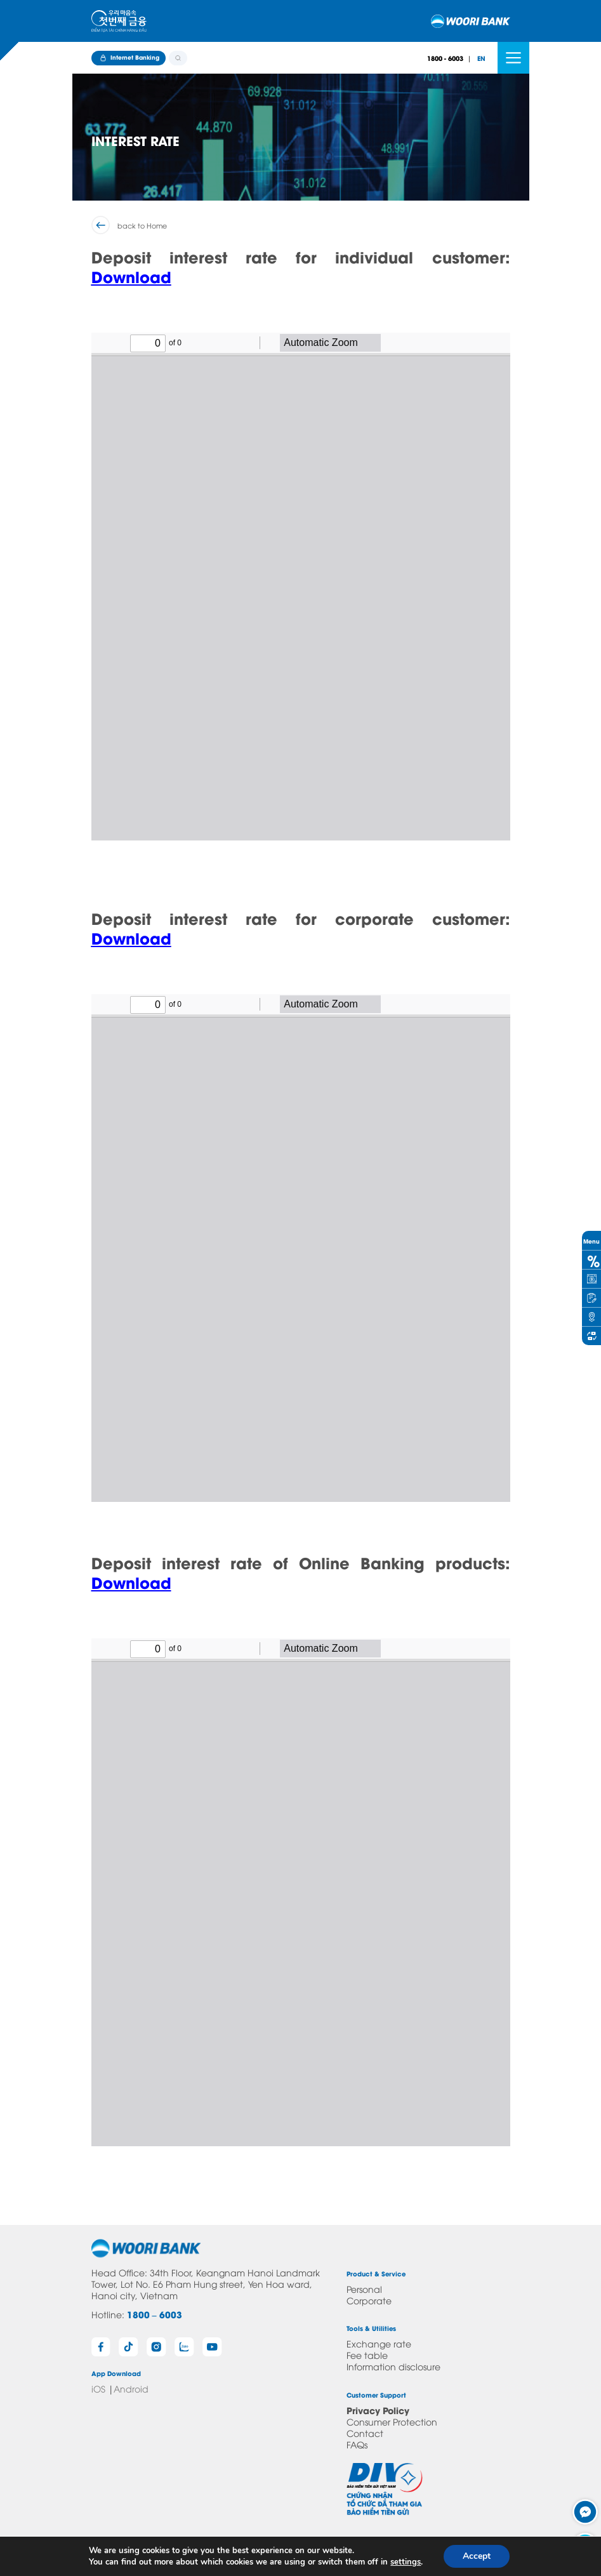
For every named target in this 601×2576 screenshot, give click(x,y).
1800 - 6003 (445, 58)
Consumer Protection (392, 2421)
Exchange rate (379, 2343)
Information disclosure (393, 2366)
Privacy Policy (378, 2410)
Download (131, 276)
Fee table (367, 2355)
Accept (477, 2556)
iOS (98, 2388)
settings (405, 2562)
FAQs (357, 2444)
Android (131, 2388)
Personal (364, 2289)
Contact (365, 2433)
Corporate (369, 2300)
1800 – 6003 (154, 2314)
